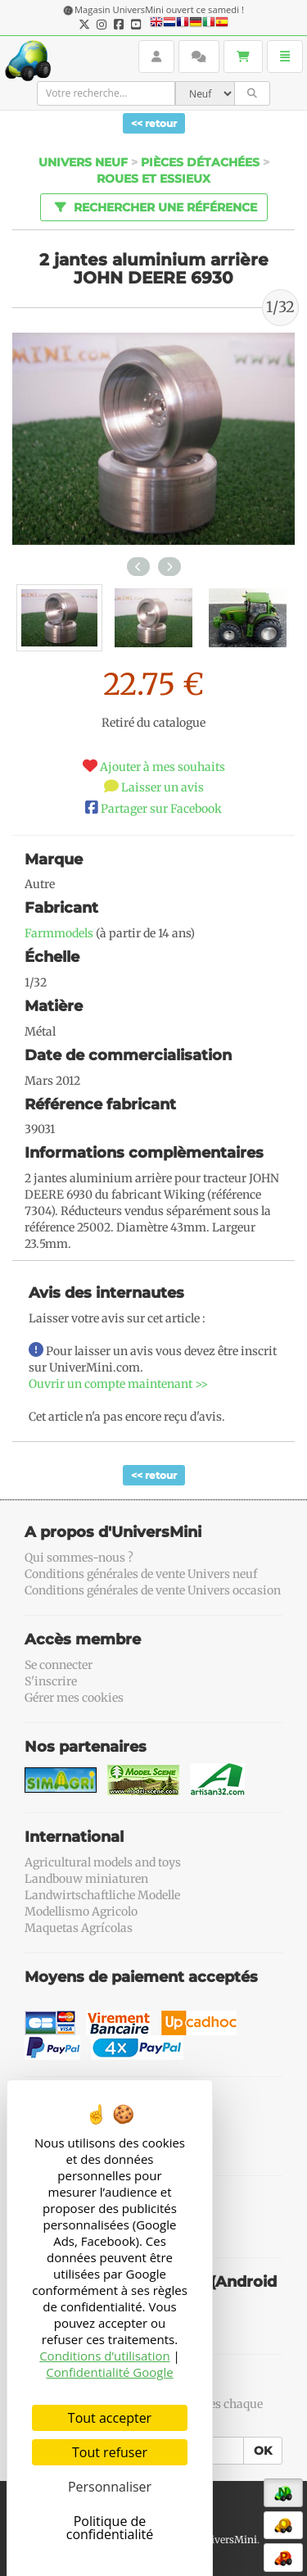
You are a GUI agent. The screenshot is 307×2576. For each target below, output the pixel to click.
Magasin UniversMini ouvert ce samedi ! (159, 9)
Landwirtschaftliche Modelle (102, 1895)
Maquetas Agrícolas (79, 1928)
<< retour (154, 123)
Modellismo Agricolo (81, 1911)
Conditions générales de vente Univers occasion (153, 1590)
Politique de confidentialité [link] (110, 2527)
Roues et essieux (153, 178)
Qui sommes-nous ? (79, 1557)
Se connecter (59, 1665)
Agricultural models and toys (103, 1862)
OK (263, 2450)
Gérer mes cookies (74, 1697)
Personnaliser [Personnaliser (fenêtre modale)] (109, 2487)
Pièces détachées (200, 162)
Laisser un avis (162, 787)
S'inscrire (51, 1681)
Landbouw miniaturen (86, 1878)
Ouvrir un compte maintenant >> (118, 1383)
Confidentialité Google (109, 2372)
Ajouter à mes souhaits (162, 767)
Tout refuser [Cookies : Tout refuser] (109, 2452)
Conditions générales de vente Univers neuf (141, 1574)
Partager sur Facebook (161, 808)
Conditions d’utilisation (104, 2355)
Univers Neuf (83, 162)
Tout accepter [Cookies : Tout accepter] (109, 2418)
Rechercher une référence (153, 206)
